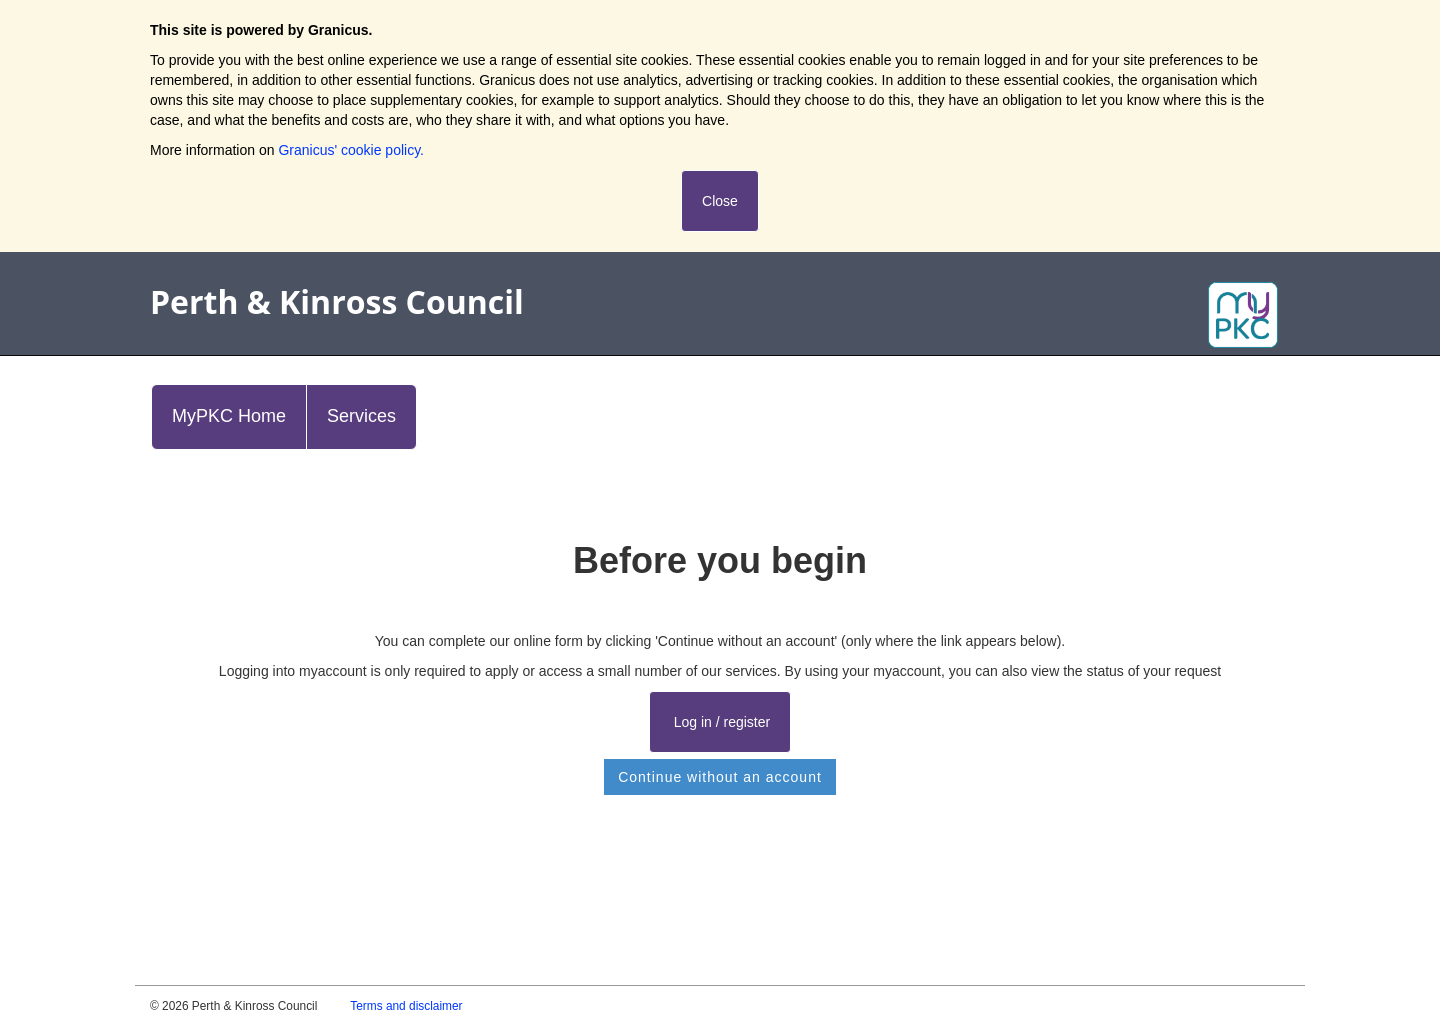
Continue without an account (720, 777)
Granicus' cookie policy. (351, 150)
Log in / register (720, 722)
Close (720, 201)
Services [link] (361, 416)
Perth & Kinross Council (337, 301)
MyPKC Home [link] (229, 416)
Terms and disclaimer (406, 1006)
